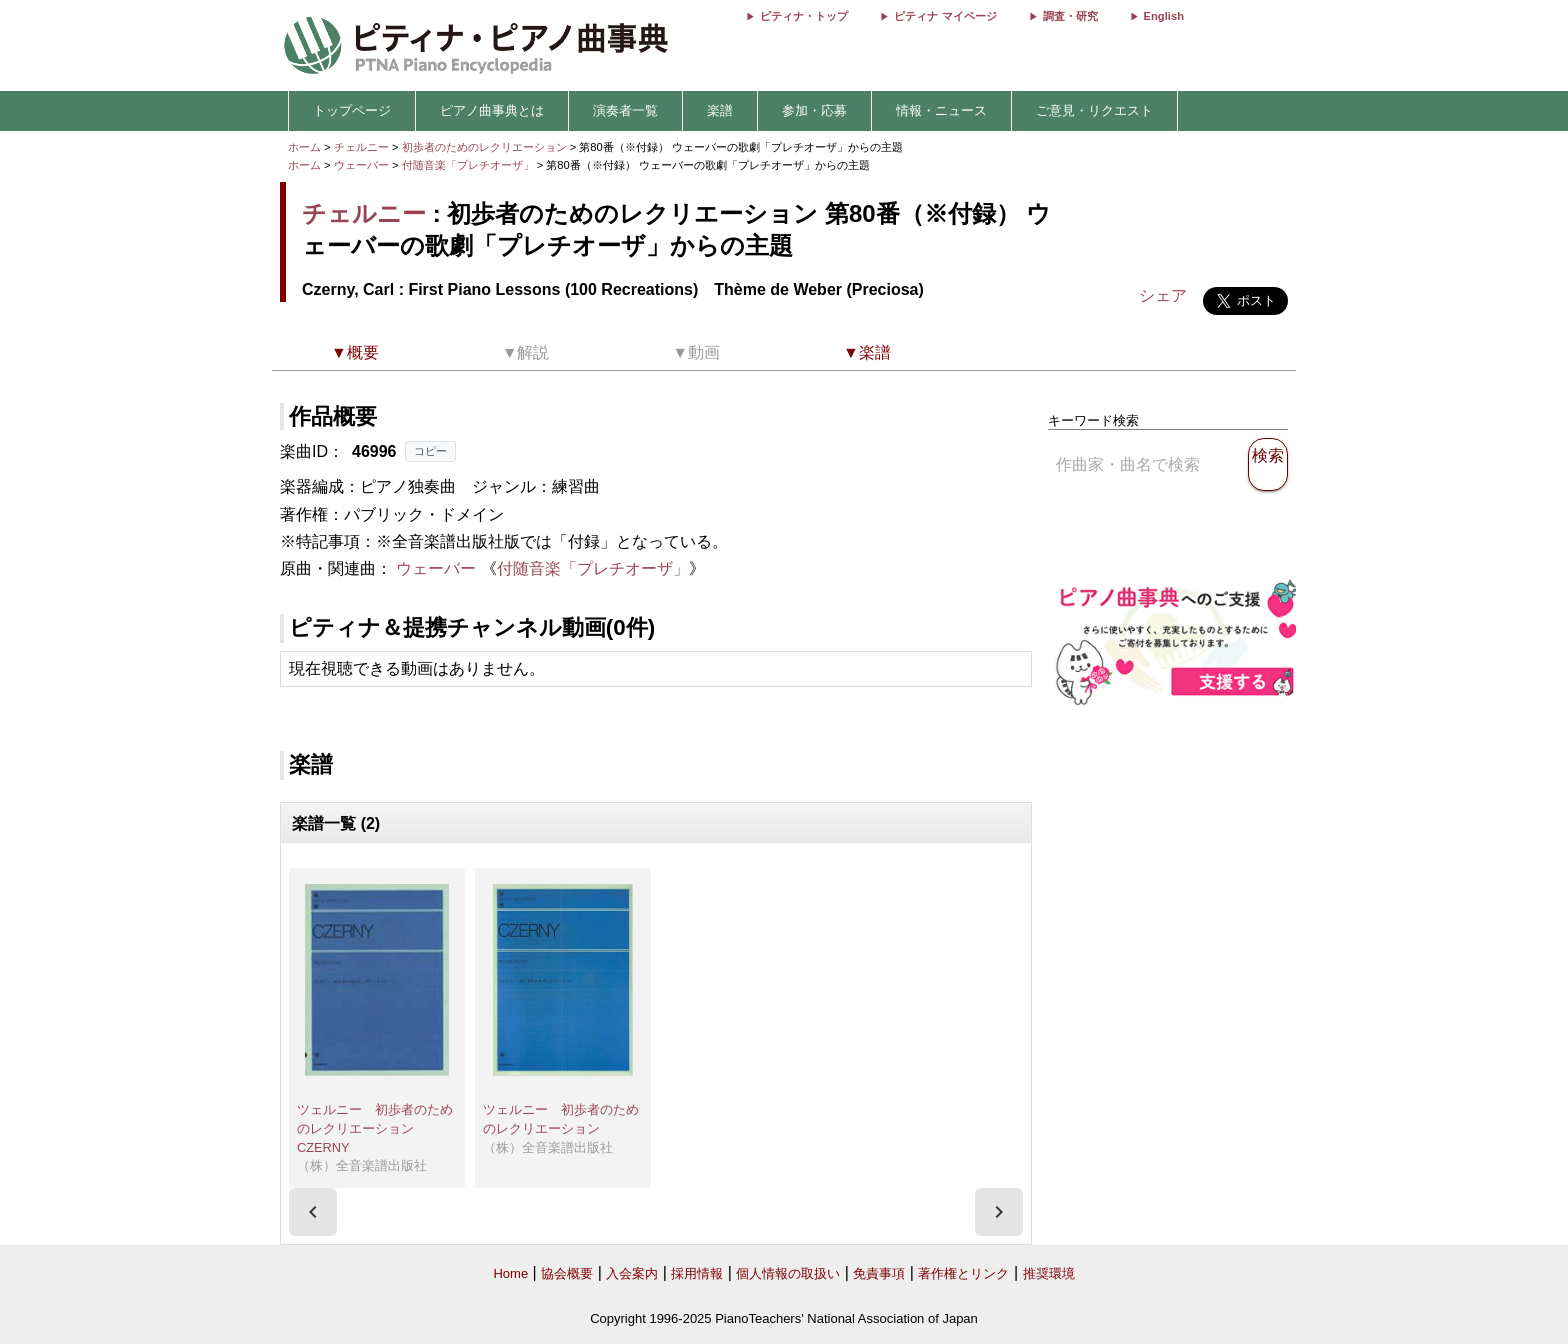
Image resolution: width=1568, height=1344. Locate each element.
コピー (430, 451)
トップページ (352, 110)
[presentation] (313, 1212)
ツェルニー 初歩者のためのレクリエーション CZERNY (375, 1128)
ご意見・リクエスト (1094, 110)
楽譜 (720, 110)
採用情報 (697, 1273)
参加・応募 (814, 110)
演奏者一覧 (625, 110)
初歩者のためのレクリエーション (486, 147)
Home (510, 1273)
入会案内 (632, 1273)
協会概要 (567, 1273)
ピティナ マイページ (945, 16)
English (1164, 16)
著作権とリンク (963, 1273)
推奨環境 (1049, 1273)
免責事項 (879, 1273)
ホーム (304, 147)
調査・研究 (1070, 16)
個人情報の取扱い (788, 1273)
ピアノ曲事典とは (492, 110)
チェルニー (361, 147)
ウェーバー (361, 165)
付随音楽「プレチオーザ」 (469, 165)
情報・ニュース (941, 110)
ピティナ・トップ (804, 16)
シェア (1163, 295)
